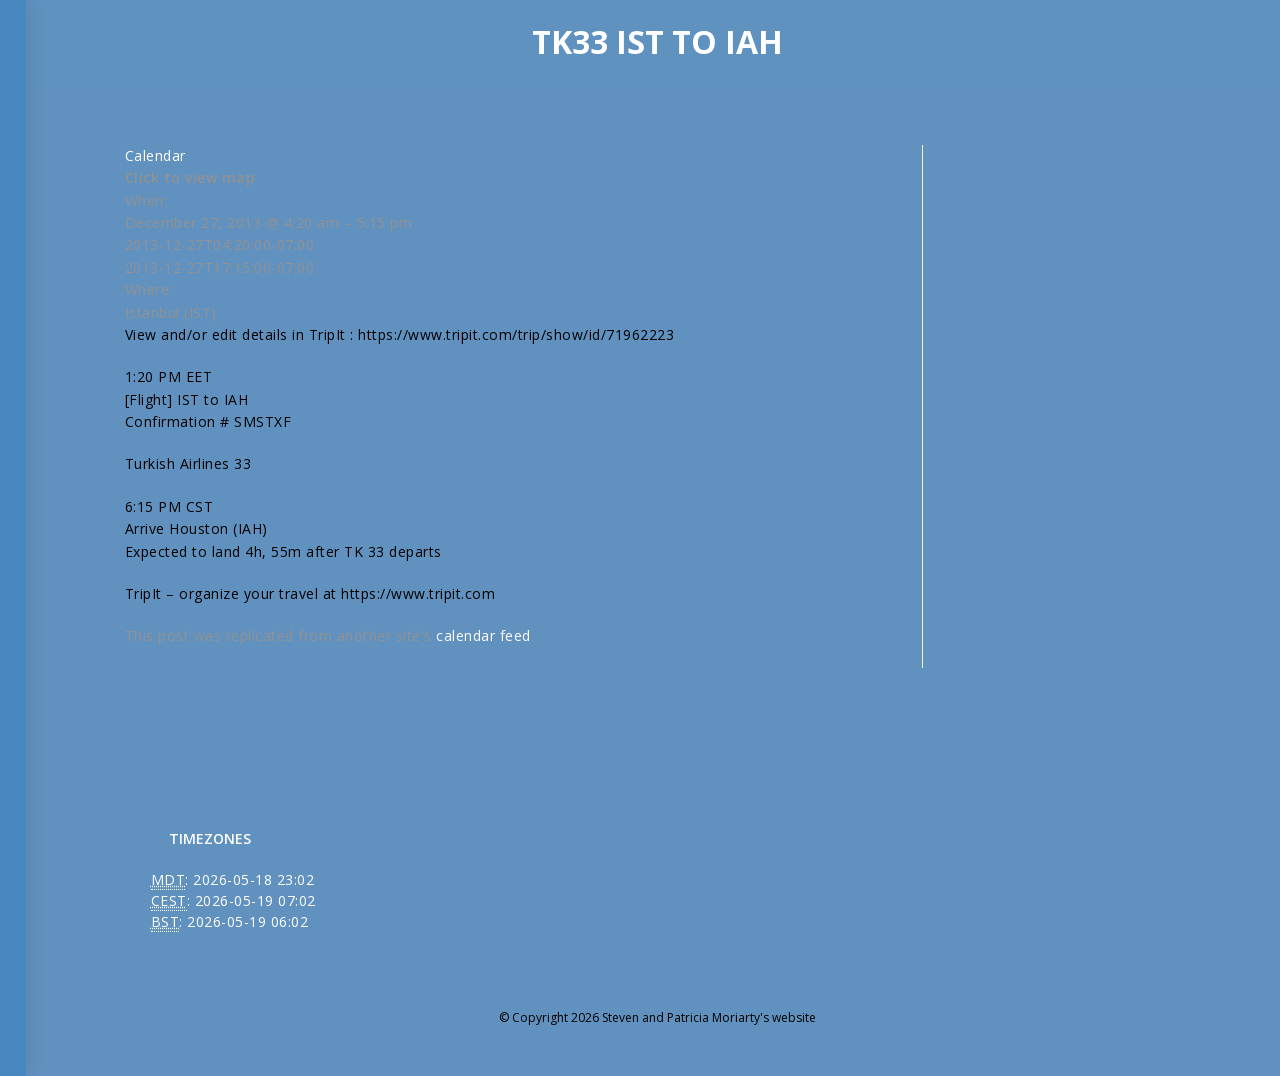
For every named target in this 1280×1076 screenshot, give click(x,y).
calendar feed (483, 635)
